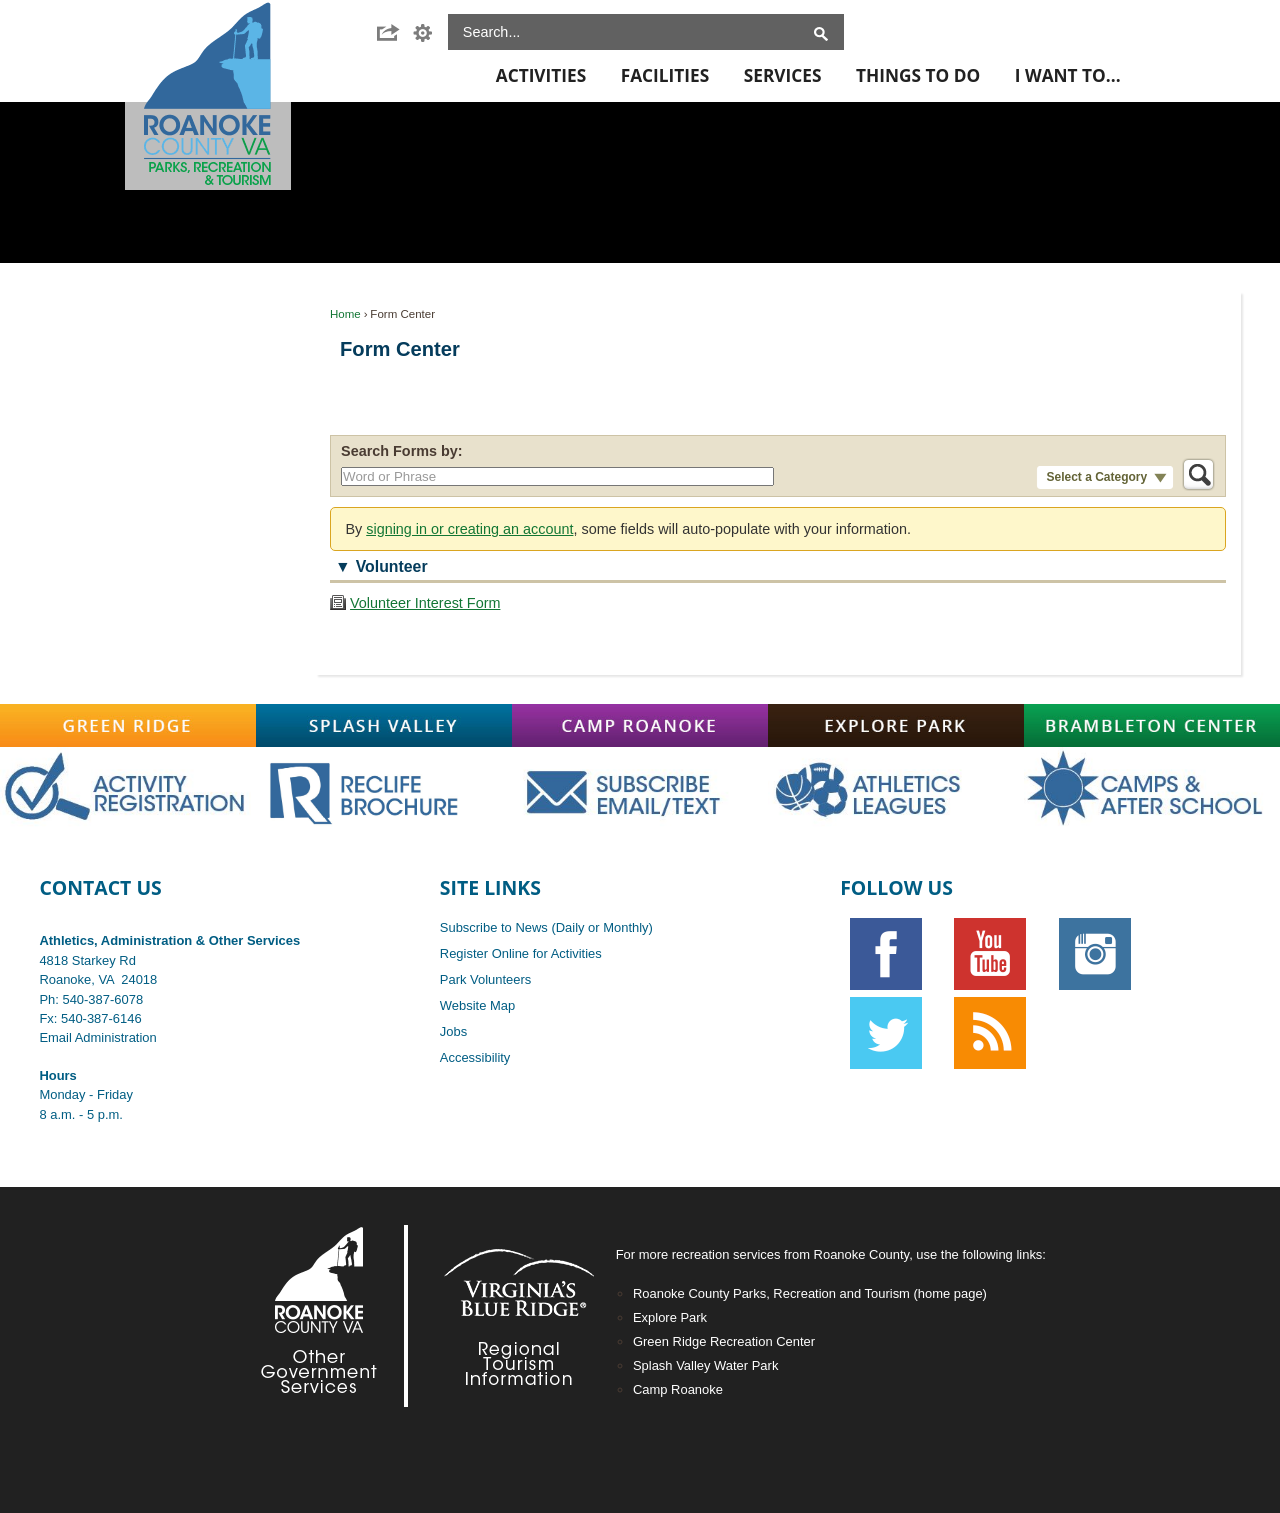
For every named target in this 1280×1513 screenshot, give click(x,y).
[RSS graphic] (990, 1033)
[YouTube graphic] (990, 954)
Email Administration (97, 1037)
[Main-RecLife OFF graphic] (384, 789)
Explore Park (670, 1317)
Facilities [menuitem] (665, 75)
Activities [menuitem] (541, 75)
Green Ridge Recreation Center (724, 1341)
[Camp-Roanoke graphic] (640, 725)
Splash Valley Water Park (705, 1365)
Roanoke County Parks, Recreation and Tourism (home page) (810, 1293)
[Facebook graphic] (885, 954)
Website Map (477, 1005)
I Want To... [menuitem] (1068, 75)
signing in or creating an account (469, 529)
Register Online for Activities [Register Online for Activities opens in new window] (521, 953)
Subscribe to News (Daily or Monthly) (546, 927)
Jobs (453, 1031)
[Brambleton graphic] (1152, 725)
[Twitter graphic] (885, 1033)
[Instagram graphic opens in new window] (1094, 954)
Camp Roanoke (678, 1389)
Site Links (490, 887)
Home (345, 314)
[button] (394, 33)
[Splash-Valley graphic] (384, 725)
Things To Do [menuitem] (918, 75)
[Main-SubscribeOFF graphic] (640, 789)
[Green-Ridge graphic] (128, 725)
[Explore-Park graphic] (896, 725)
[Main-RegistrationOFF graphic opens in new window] (128, 789)
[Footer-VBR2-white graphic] (504, 1316)
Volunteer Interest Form (425, 603)
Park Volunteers (485, 979)
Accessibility (475, 1057)
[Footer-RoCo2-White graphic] (324, 1316)
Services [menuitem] (783, 75)
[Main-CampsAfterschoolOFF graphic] (1152, 789)
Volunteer (392, 566)
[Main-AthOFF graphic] (896, 789)
